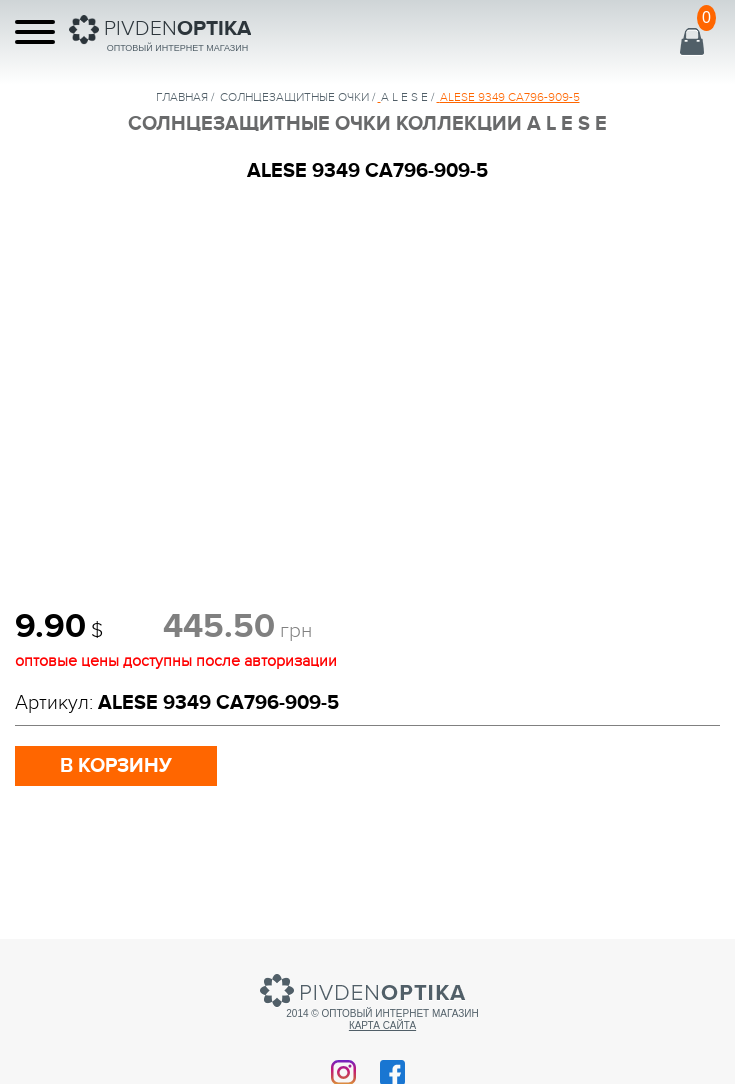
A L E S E (404, 97)
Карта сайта (382, 1025)
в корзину (116, 766)
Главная (182, 97)
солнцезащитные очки (294, 97)
